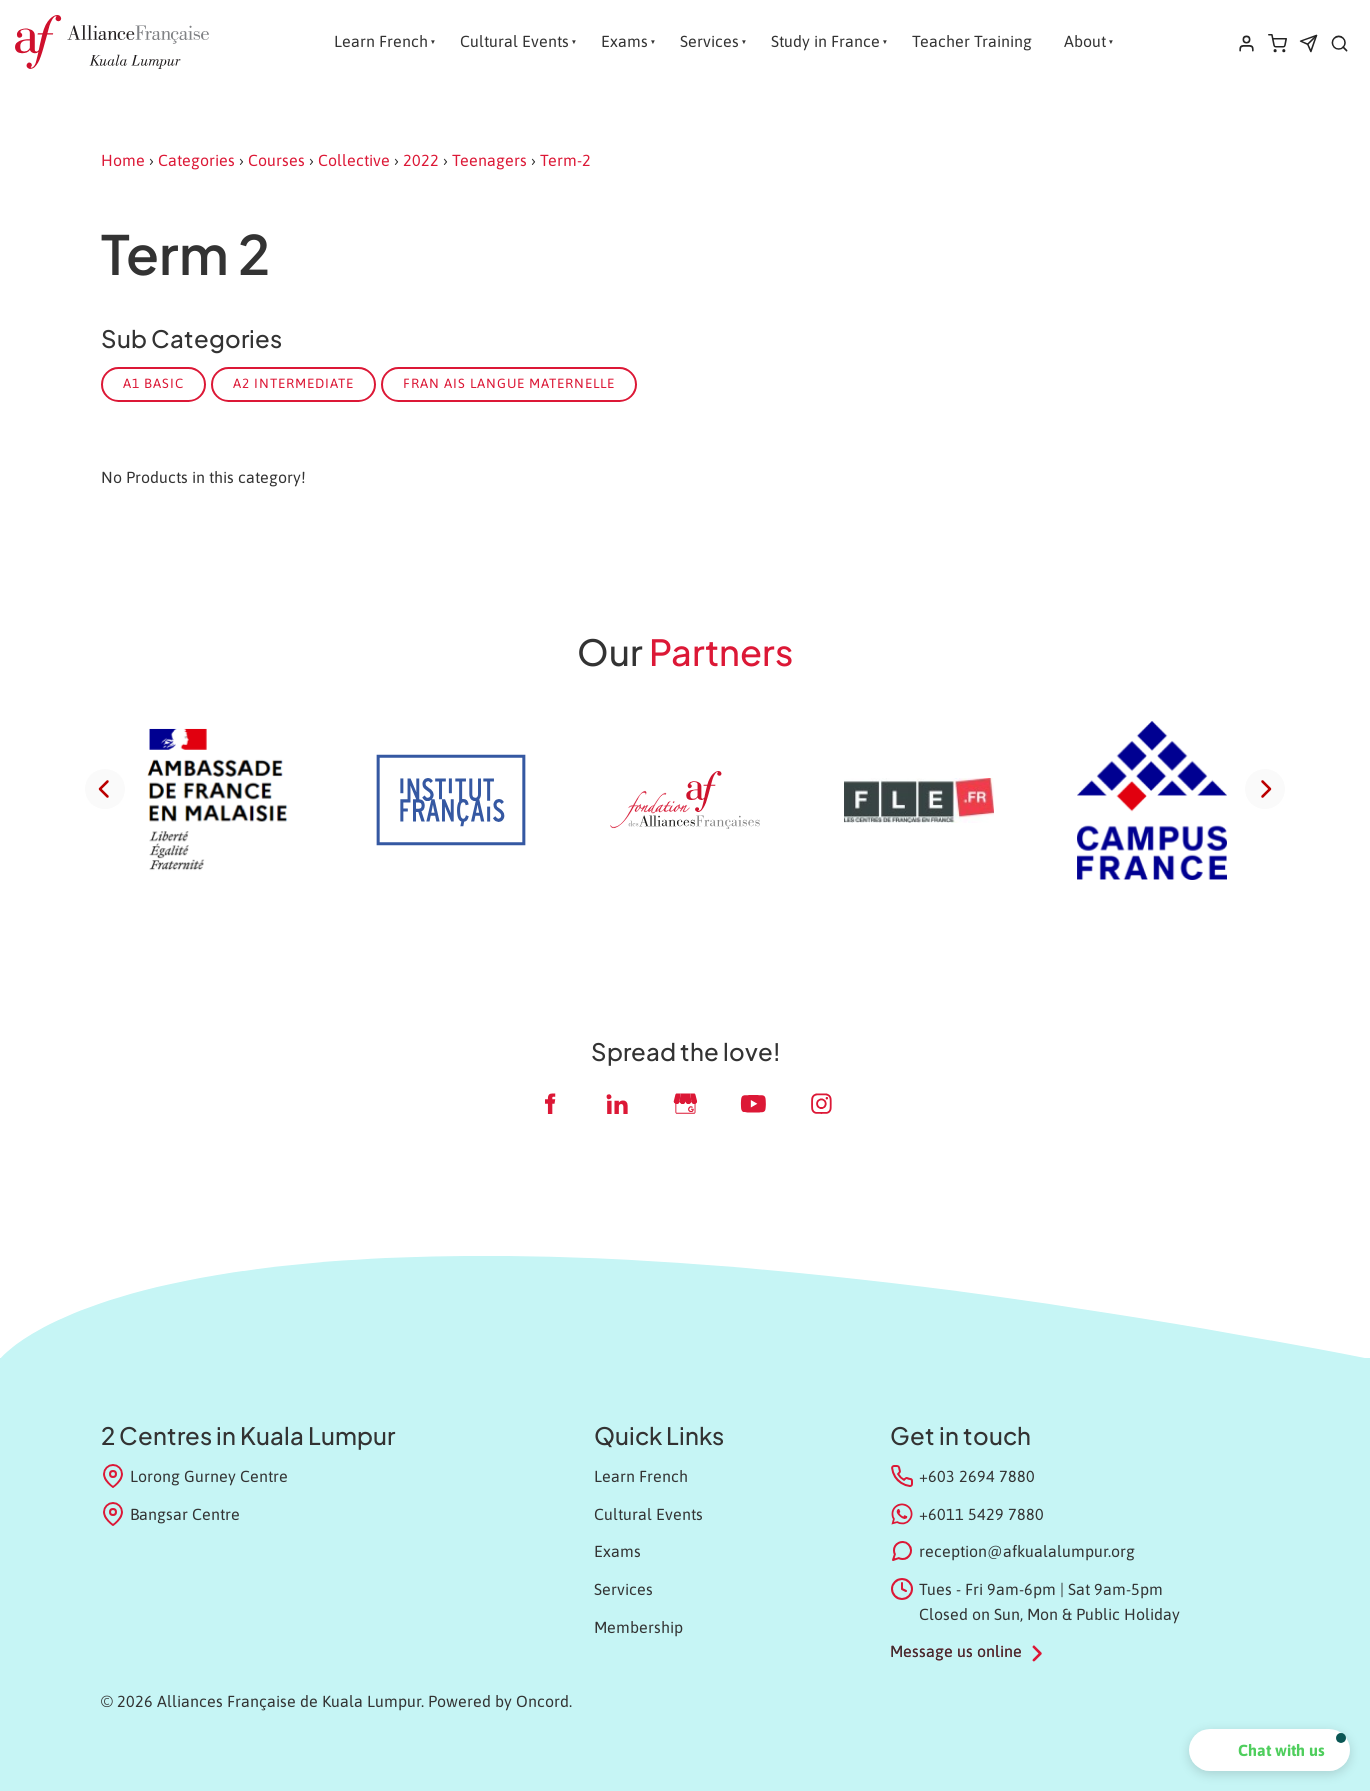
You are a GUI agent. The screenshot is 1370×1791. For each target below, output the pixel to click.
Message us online (956, 1651)
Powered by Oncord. (500, 1701)
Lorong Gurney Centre (194, 1476)
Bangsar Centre (170, 1514)
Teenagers (489, 160)
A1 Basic (153, 383)
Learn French (381, 41)
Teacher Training (972, 41)
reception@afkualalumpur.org (1027, 1551)
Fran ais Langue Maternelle (509, 383)
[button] (1269, 1750)
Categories (196, 160)
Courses (276, 160)
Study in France (825, 41)
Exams (624, 41)
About (1085, 41)
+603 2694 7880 (977, 1476)
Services (709, 41)
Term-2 (565, 160)
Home (123, 160)
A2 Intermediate (293, 383)
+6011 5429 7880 (981, 1514)
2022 (421, 160)
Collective (354, 160)
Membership (638, 1627)
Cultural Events (514, 41)
